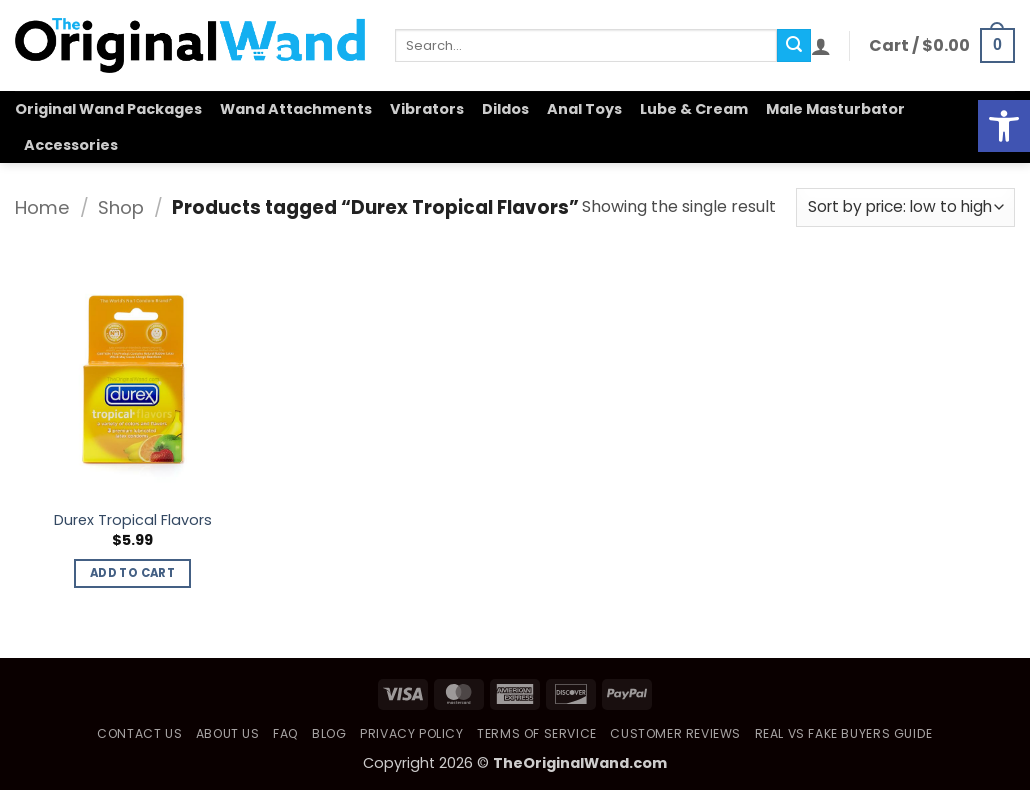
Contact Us (139, 733)
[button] (821, 46)
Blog (329, 733)
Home (42, 207)
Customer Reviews (675, 733)
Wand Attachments (296, 109)
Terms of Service (537, 733)
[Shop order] (905, 207)
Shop (121, 207)
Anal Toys (584, 109)
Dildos (505, 109)
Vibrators (427, 109)
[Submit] (794, 46)
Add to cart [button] (132, 573)
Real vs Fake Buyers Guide (844, 733)
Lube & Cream (694, 109)
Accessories (71, 145)
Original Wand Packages (108, 109)
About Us (228, 733)
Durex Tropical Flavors (133, 520)
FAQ (286, 733)
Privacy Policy (412, 733)
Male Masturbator (835, 109)
